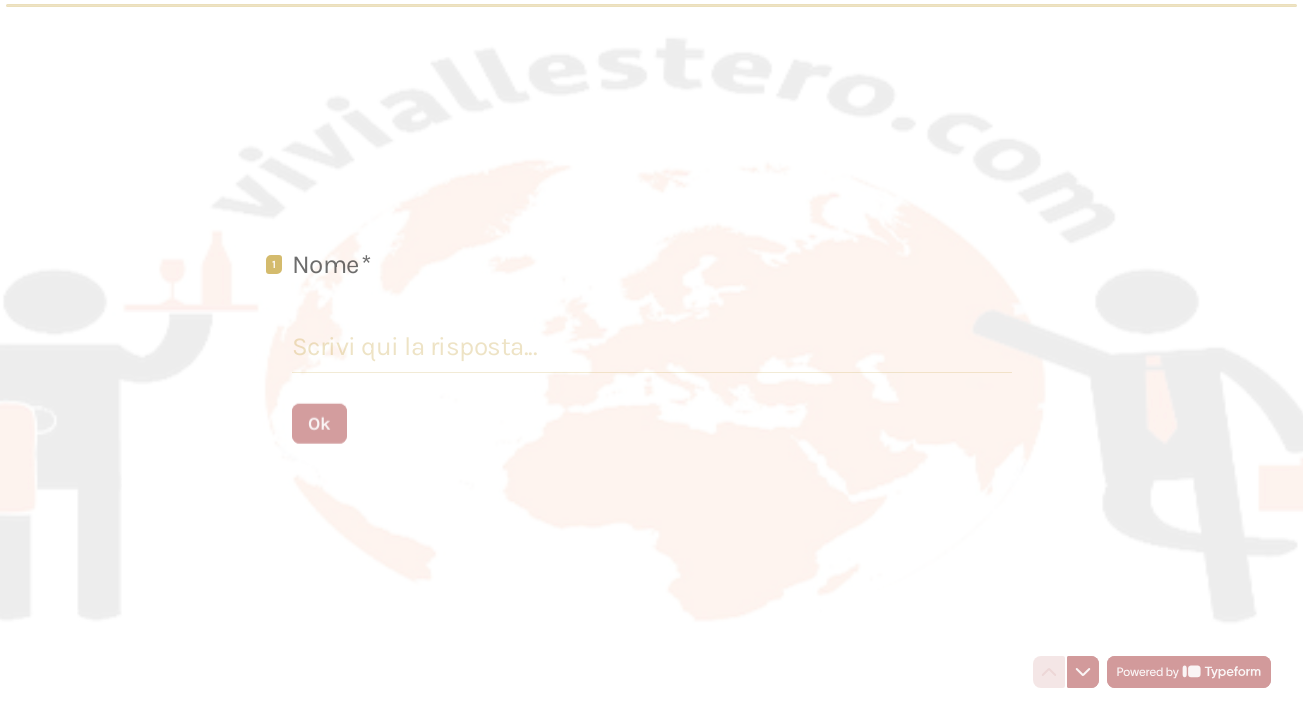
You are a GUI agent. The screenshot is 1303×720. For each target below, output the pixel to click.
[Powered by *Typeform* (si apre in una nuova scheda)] (1189, 672)
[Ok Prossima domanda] (319, 423)
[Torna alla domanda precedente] (1049, 672)
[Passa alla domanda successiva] (1083, 672)
